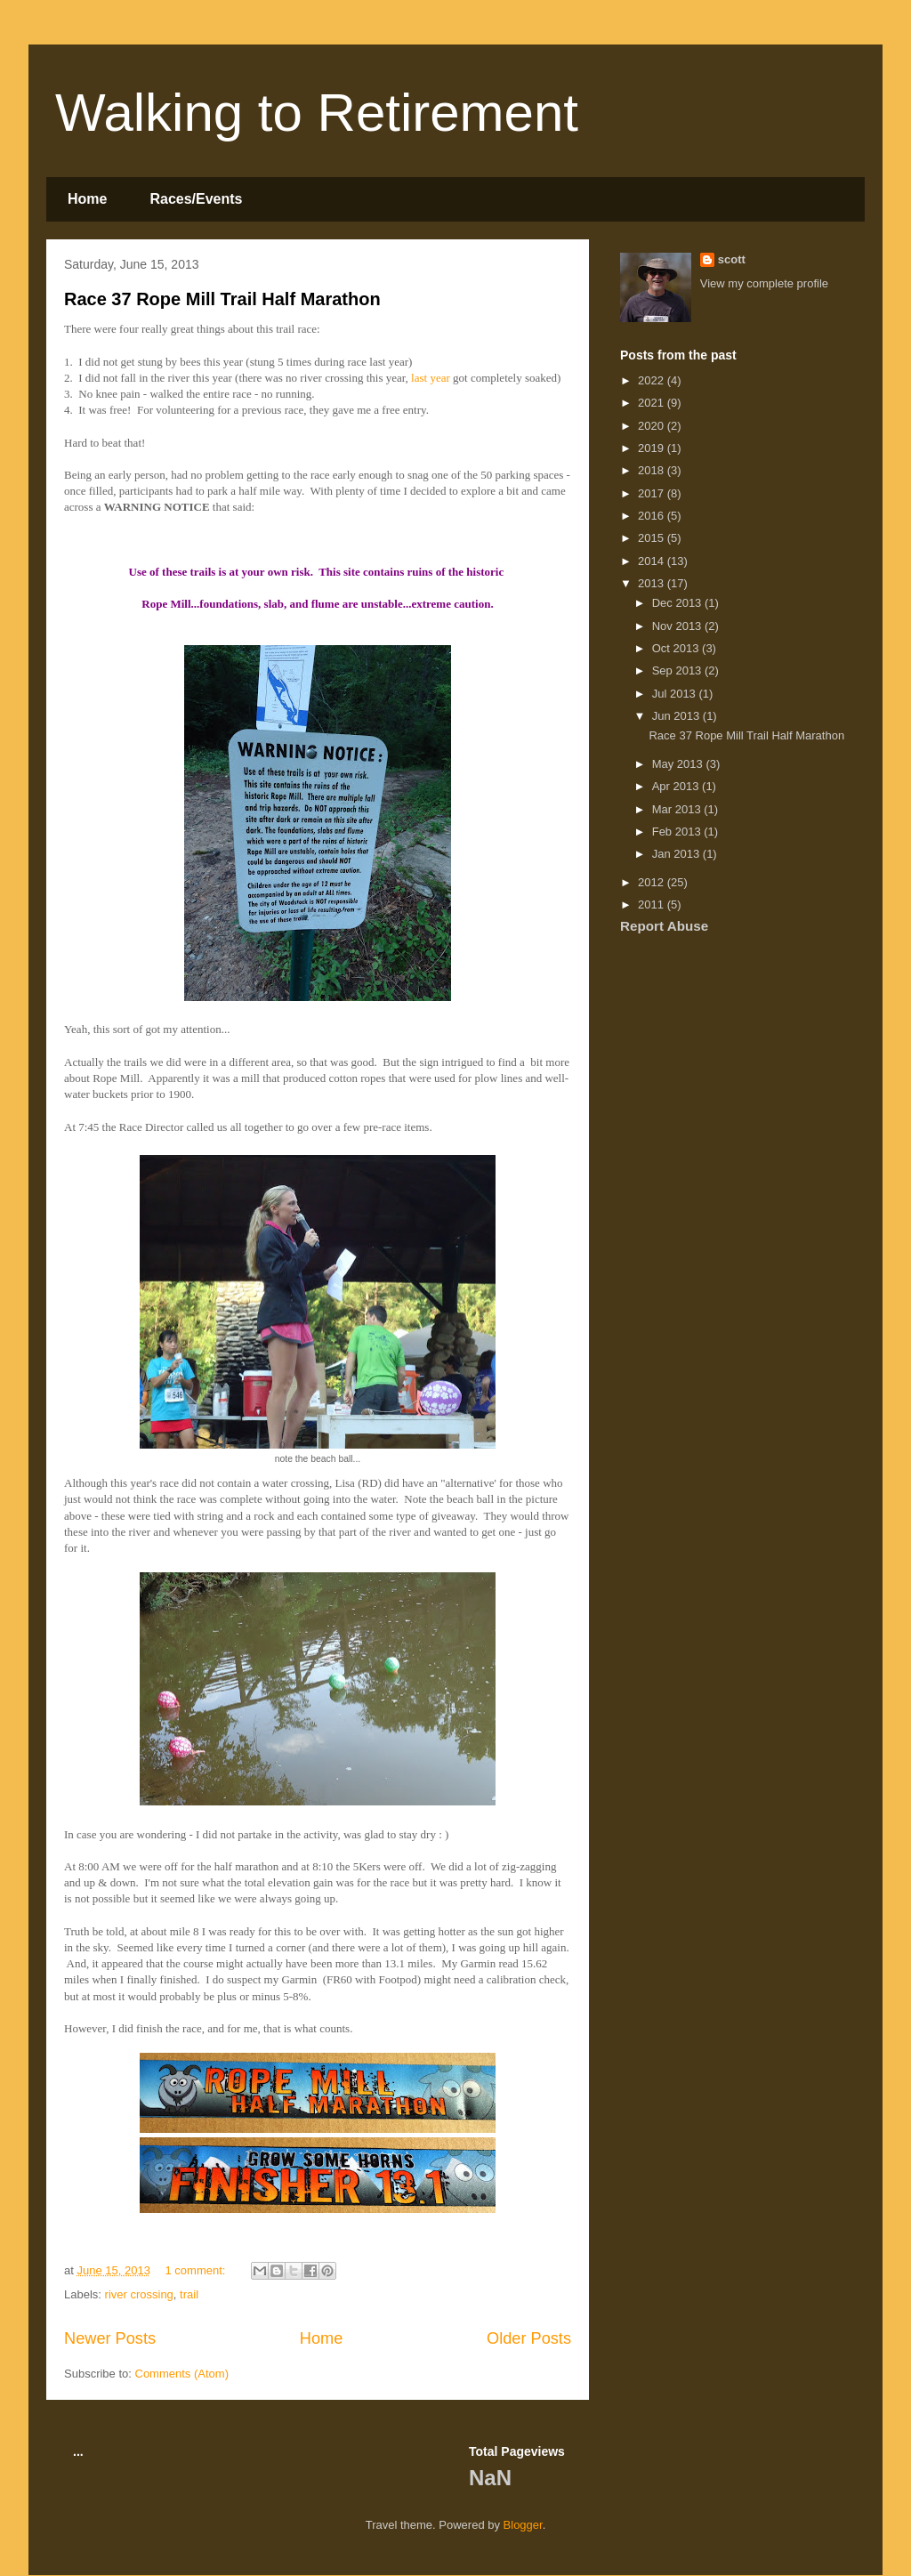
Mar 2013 (678, 809)
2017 (652, 493)
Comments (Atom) (182, 2373)
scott (732, 259)
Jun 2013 (677, 716)
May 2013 (679, 764)
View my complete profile (764, 283)
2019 (652, 448)
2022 (652, 380)
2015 (652, 538)
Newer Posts (110, 2338)
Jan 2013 (677, 853)
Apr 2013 (677, 786)
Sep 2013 (678, 670)
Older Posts (529, 2338)
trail (189, 2294)
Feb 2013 (678, 831)
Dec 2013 (678, 603)
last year (430, 377)
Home (87, 198)
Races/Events (195, 198)
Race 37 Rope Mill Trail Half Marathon (222, 299)
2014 (652, 561)
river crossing (139, 2294)
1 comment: (197, 2270)
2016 (652, 515)
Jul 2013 (675, 693)
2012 (652, 882)
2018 (652, 470)
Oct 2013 (677, 648)
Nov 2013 (678, 626)
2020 (652, 425)
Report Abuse (664, 925)
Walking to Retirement (316, 112)
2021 (652, 402)
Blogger (523, 2525)
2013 (652, 583)
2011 (652, 904)
